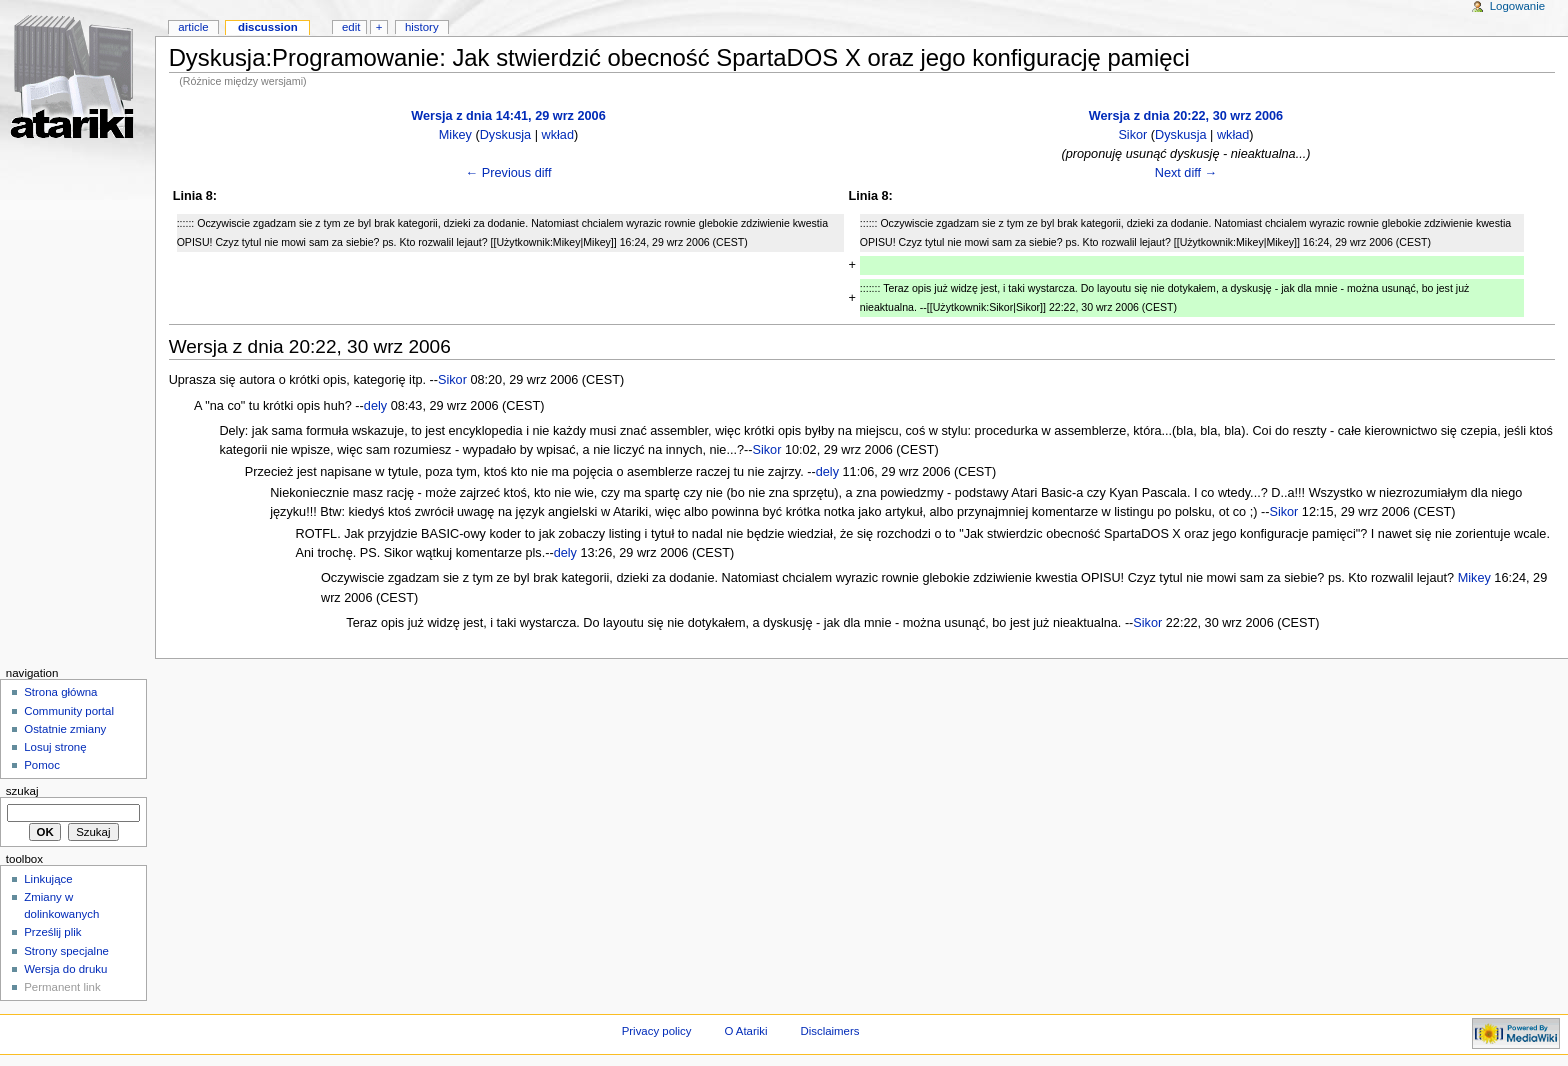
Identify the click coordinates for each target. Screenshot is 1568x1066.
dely (375, 406)
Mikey (455, 135)
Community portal (69, 711)
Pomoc (42, 765)
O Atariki (745, 1031)
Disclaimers (829, 1031)
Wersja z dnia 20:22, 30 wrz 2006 (1186, 116)
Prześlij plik (52, 932)
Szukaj (22, 791)
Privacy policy (657, 1031)
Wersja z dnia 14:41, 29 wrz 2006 (508, 116)
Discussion (268, 27)
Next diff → (1186, 173)
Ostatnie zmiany (65, 729)
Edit (351, 27)
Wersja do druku (65, 969)
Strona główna (60, 692)
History (422, 27)
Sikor (1132, 135)
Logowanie (1517, 6)
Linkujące (48, 879)
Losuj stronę (55, 747)
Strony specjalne (66, 951)
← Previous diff (509, 173)
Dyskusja (505, 135)
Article (193, 27)
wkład (558, 135)
